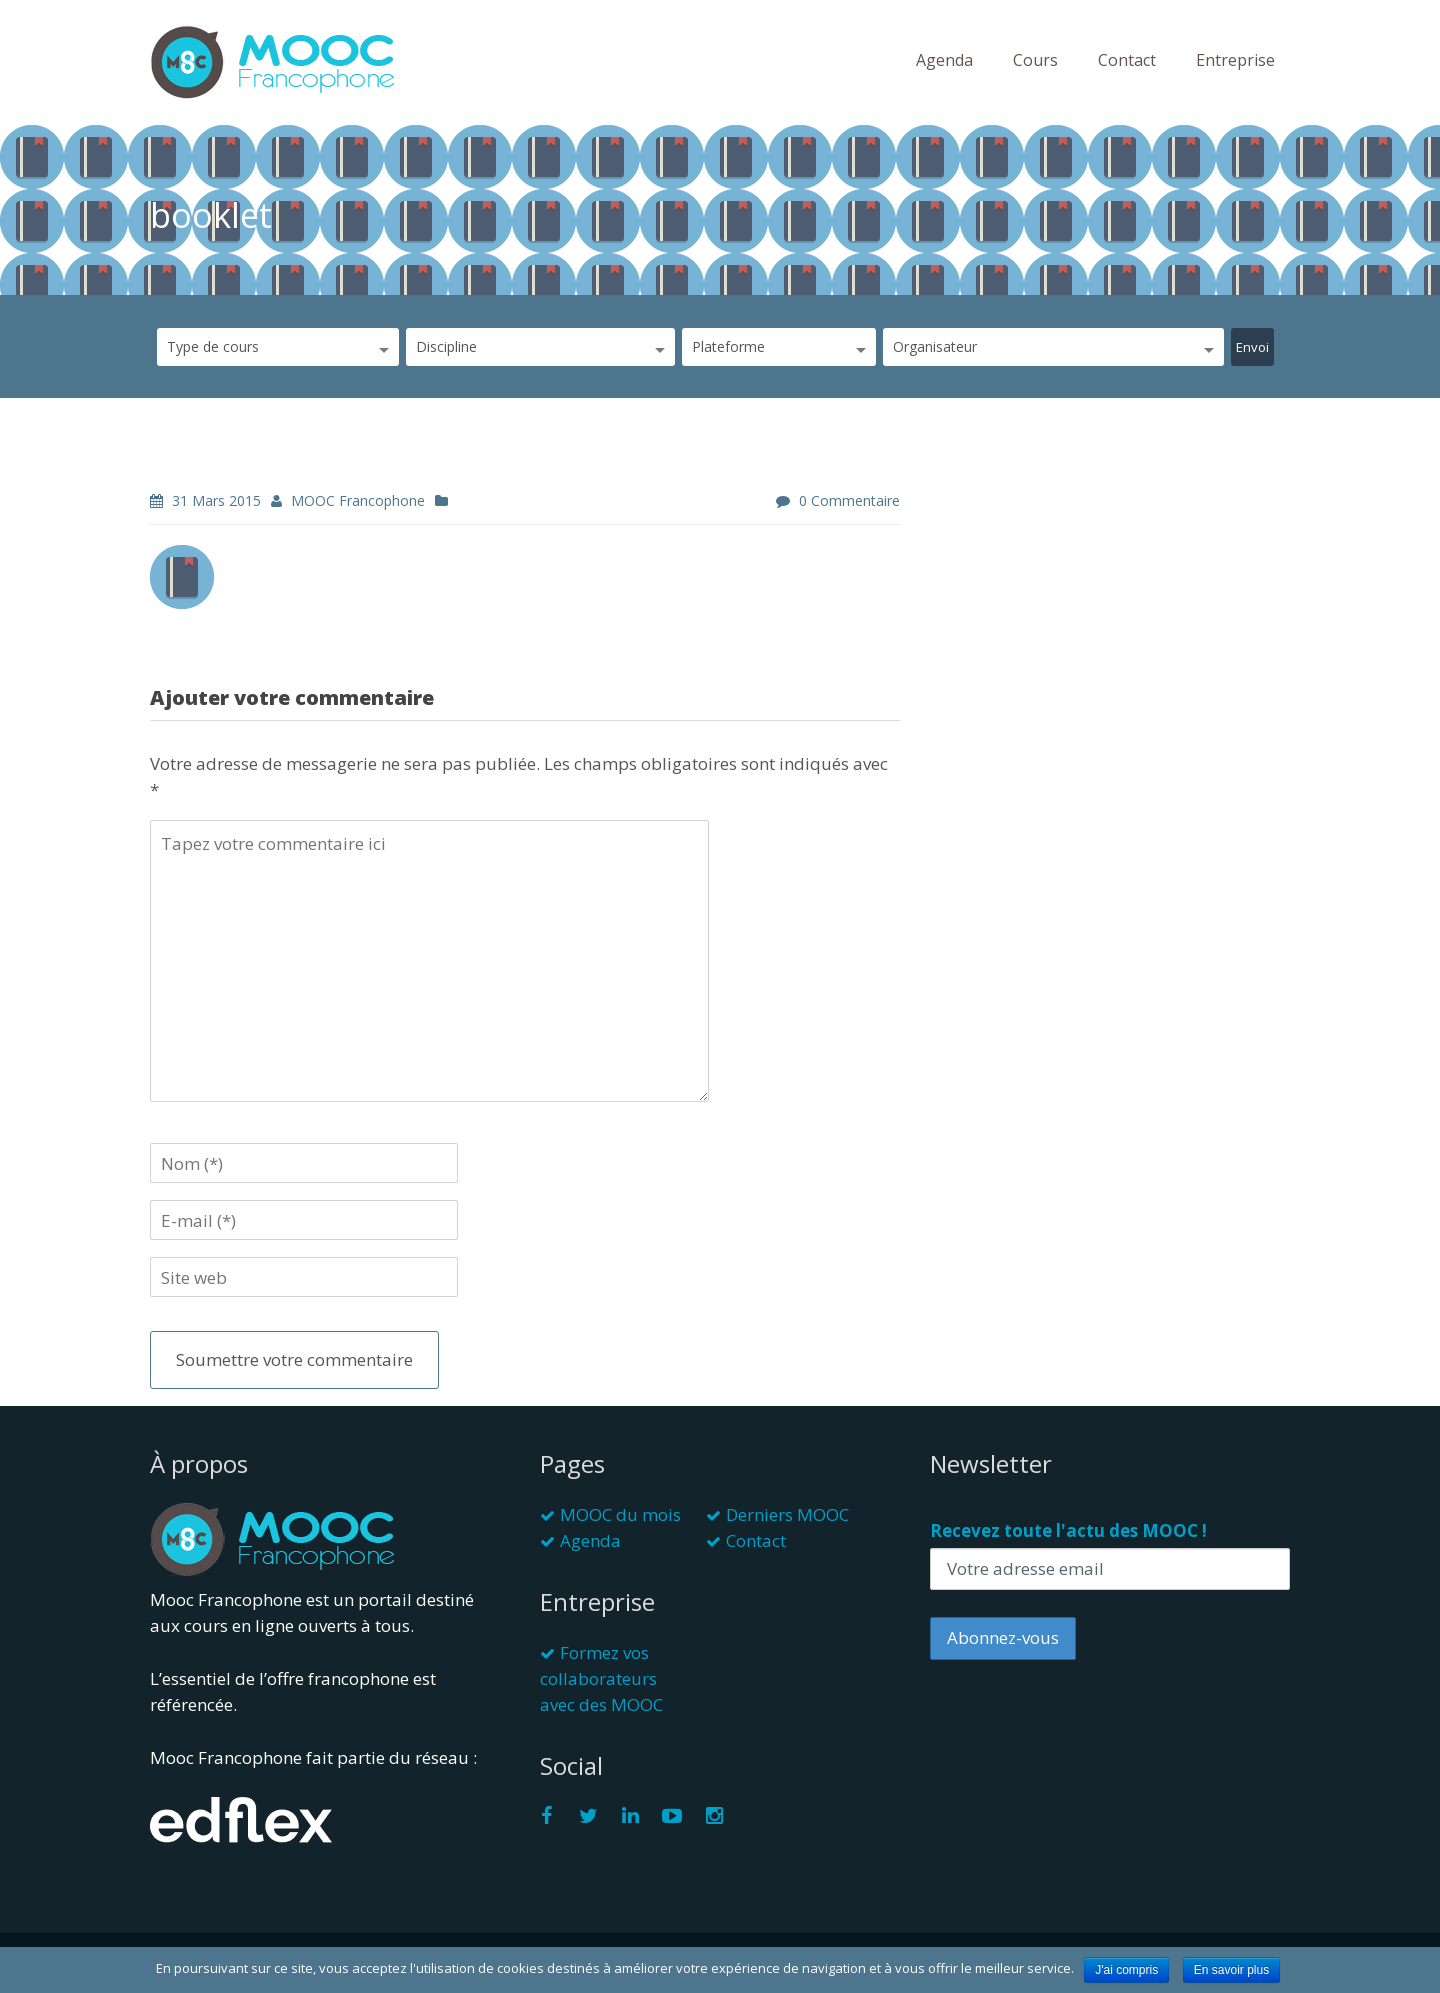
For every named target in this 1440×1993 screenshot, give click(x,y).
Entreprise (1235, 60)
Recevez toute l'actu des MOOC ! (1068, 1530)
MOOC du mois (620, 1514)
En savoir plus (1231, 1970)
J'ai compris (1126, 1970)
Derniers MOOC (787, 1514)
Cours (1035, 60)
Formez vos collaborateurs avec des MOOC (601, 1678)
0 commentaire (849, 500)
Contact (1127, 60)
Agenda (944, 60)
